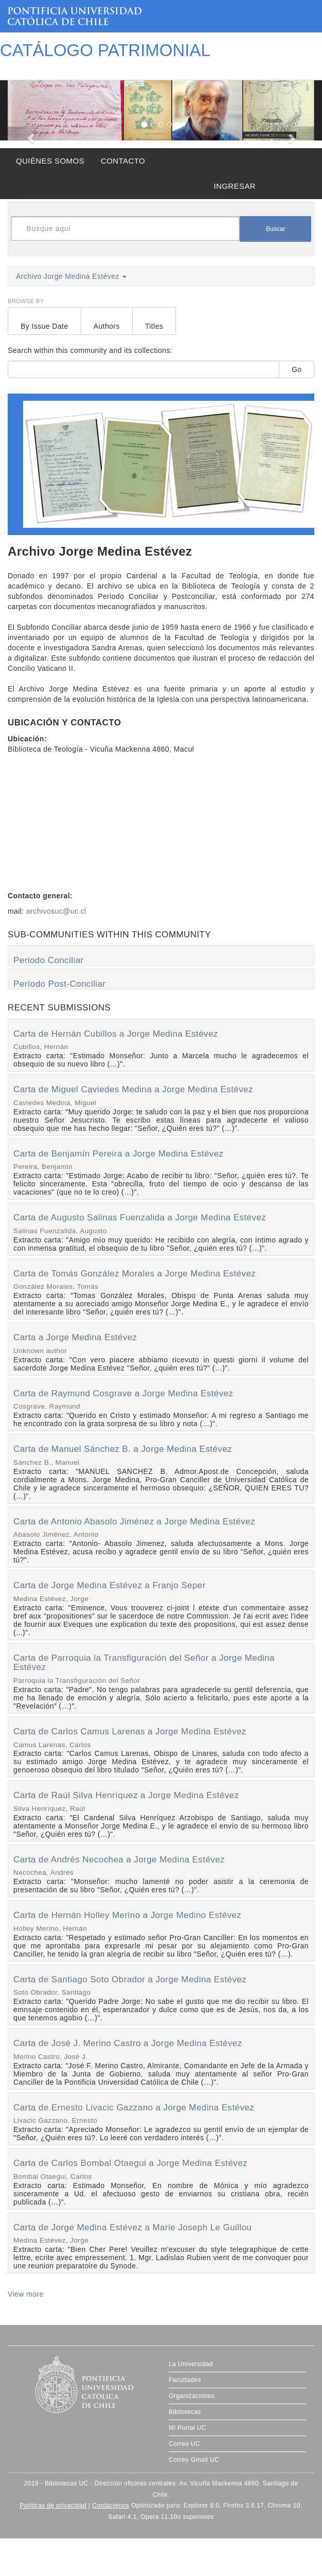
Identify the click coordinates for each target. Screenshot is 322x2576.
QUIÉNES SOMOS (50, 160)
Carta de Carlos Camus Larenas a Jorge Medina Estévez (129, 1731)
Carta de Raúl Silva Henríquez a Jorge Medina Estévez (126, 1795)
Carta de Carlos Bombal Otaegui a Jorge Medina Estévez (130, 2163)
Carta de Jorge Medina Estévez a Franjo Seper (109, 1585)
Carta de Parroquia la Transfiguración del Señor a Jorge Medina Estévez (144, 1663)
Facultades (185, 2380)
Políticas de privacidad (53, 2505)
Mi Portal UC (187, 2427)
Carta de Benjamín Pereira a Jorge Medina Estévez (118, 1154)
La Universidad (191, 2364)
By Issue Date (44, 326)
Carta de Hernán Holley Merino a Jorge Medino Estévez (127, 1915)
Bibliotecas (185, 2411)
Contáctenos (110, 2505)
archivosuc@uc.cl (56, 911)
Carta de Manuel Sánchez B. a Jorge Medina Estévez (122, 1449)
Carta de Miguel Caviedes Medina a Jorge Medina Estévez (133, 1089)
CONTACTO (123, 160)
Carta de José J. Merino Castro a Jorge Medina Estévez (127, 2043)
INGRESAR (234, 186)
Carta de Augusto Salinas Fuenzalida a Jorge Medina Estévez (139, 1217)
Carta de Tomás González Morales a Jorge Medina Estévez (134, 1273)
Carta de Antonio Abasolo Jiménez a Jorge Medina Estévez (134, 1521)
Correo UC (184, 2443)
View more (26, 2294)
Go (296, 369)
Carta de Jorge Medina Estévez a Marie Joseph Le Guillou (132, 2227)
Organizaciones (191, 2396)
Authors (107, 326)
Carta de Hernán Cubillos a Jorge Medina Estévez (115, 1034)
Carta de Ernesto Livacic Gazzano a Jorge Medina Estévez (133, 2107)
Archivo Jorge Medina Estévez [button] (71, 276)
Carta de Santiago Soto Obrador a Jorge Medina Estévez (129, 1979)
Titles (154, 326)
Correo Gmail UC (194, 2459)
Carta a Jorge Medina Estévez (75, 1337)
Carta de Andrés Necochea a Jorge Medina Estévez (119, 1859)
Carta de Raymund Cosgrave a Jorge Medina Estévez (123, 1393)
